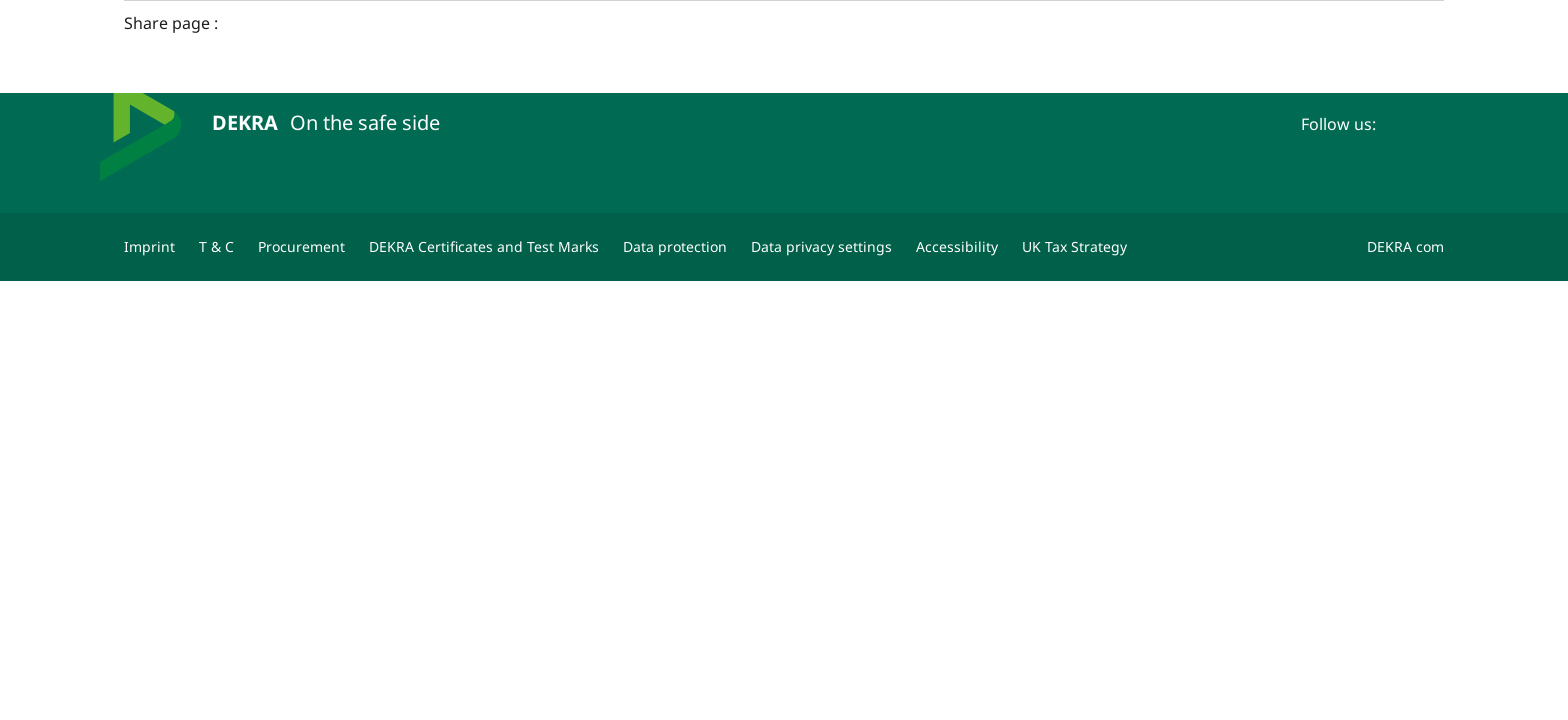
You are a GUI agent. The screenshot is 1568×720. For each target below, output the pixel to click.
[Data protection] (675, 247)
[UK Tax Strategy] (1074, 247)
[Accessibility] (957, 247)
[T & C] (216, 247)
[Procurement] (301, 247)
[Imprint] (149, 247)
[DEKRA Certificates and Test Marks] (484, 247)
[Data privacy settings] (821, 247)
